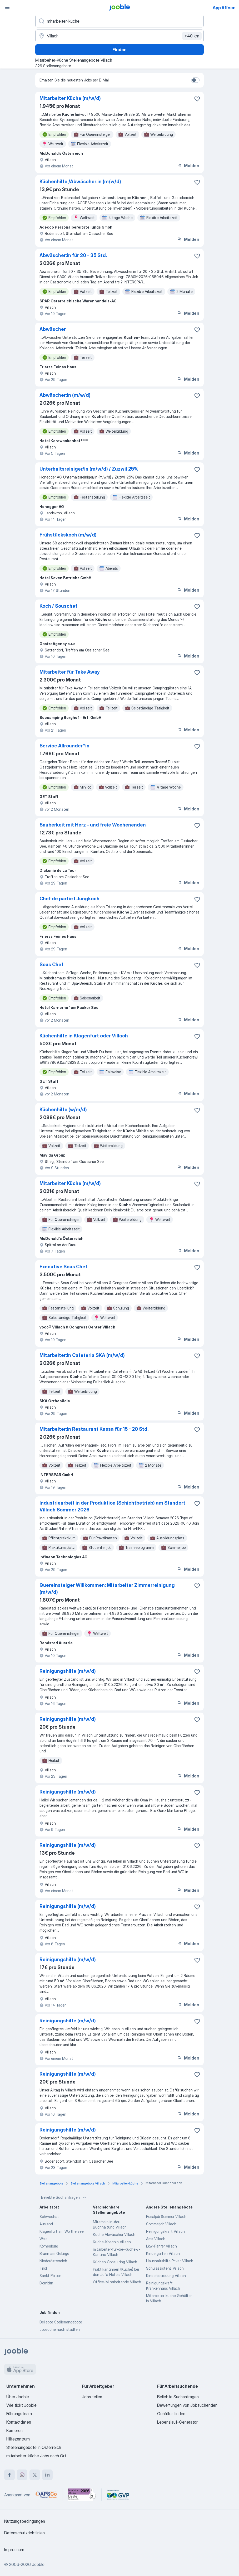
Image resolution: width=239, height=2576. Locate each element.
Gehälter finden (171, 2413)
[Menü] (7, 7)
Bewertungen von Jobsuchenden (187, 2405)
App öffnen (224, 7)
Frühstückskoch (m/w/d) (68, 535)
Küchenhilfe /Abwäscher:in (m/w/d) (80, 181)
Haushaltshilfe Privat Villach (169, 2261)
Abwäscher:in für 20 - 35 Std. (73, 255)
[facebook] (9, 2474)
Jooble (38, 2564)
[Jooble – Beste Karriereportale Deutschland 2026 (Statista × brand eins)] (82, 2494)
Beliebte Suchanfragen (64, 2197)
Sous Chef (51, 964)
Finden (119, 49)
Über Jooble (17, 2396)
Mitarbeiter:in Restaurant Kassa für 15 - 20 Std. (93, 1429)
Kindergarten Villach (163, 2253)
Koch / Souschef (58, 606)
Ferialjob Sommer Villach (166, 2216)
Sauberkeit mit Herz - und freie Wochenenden (92, 825)
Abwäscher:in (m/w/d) (65, 395)
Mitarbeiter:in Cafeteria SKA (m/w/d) (82, 1355)
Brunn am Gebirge (54, 2253)
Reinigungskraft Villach (165, 2231)
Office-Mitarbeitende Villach (117, 2282)
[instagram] (22, 2474)
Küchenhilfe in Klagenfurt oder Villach (83, 1035)
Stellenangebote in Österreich (33, 2447)
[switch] (195, 80)
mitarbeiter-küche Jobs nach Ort (36, 2455)
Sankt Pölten (50, 2275)
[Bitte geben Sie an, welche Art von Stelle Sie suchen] (119, 21)
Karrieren (14, 2430)
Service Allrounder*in (64, 745)
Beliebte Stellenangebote (60, 2322)
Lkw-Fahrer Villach (161, 2246)
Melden (188, 165)
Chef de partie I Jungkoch (69, 898)
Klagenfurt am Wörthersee (61, 2231)
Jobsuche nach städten (59, 2329)
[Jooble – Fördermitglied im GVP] (118, 2494)
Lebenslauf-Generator (177, 2422)
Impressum (14, 2549)
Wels (43, 2238)
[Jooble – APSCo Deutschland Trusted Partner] (46, 2494)
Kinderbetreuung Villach (166, 2275)
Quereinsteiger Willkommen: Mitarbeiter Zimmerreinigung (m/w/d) (107, 1588)
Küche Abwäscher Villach (114, 2234)
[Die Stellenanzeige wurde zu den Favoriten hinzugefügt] (197, 98)
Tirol (43, 2268)
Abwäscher (52, 329)
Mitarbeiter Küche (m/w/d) (70, 98)
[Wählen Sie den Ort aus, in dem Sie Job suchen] (119, 36)
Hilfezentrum (18, 2439)
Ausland (46, 2224)
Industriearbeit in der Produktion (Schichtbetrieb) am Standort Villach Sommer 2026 (112, 1506)
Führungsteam (19, 2413)
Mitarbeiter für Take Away (69, 672)
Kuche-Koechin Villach (112, 2242)
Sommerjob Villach (161, 2224)
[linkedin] (47, 2474)
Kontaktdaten (18, 2422)
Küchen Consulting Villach (115, 2262)
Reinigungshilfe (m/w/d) (67, 1671)
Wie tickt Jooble (21, 2405)
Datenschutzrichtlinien (24, 2532)
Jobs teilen (92, 2396)
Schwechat (49, 2216)
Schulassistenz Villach (165, 2268)
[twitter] (34, 2474)
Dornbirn (46, 2283)
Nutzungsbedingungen (24, 2521)
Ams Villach (155, 2238)
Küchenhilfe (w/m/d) (63, 1109)
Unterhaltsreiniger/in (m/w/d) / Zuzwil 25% (88, 469)
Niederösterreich (53, 2261)
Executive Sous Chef (63, 1266)
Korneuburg (48, 2246)
